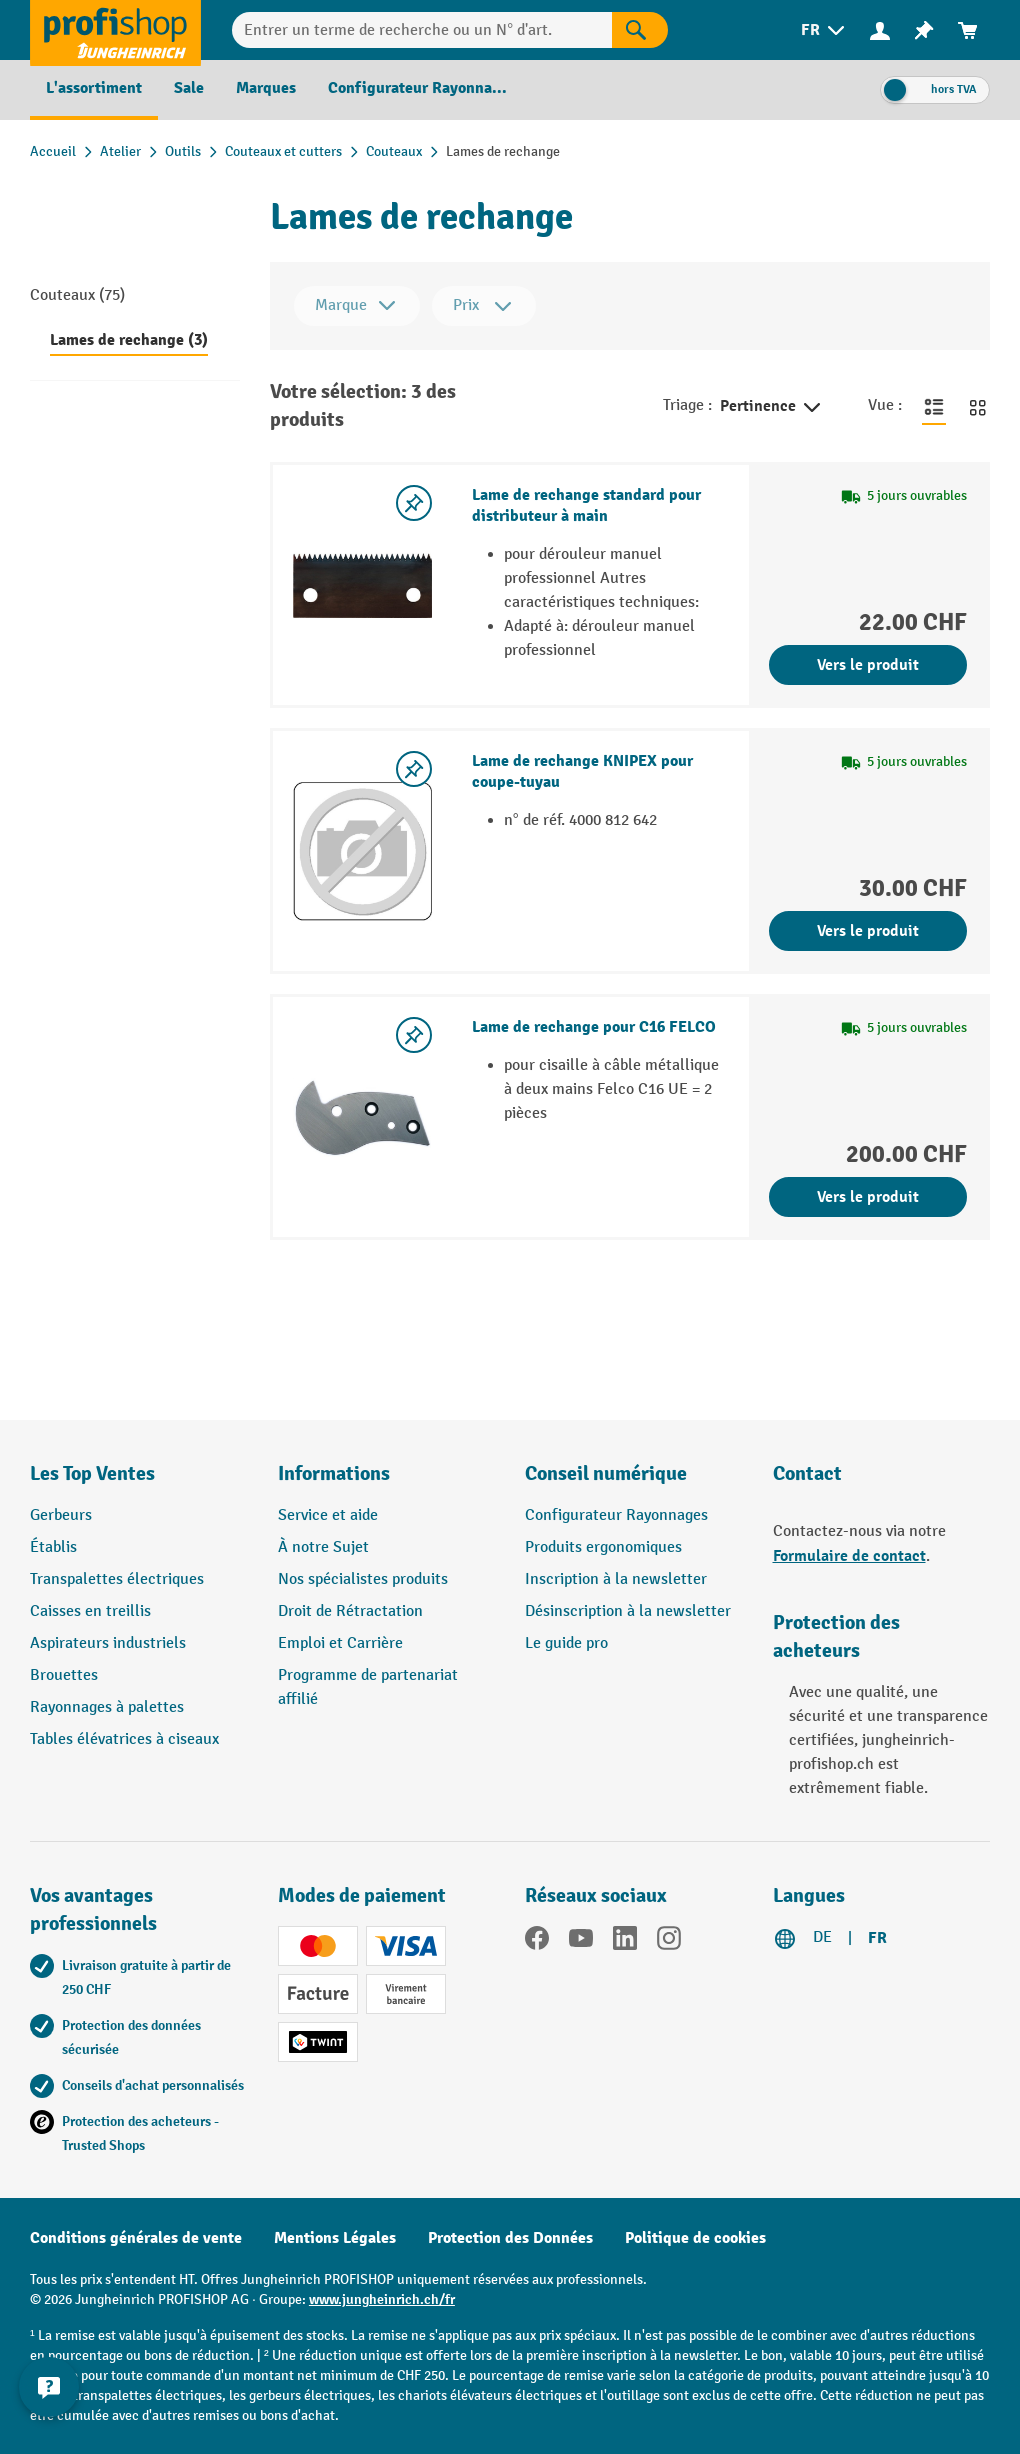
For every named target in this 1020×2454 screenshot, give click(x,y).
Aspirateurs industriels (108, 1643)
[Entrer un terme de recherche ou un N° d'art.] (422, 30)
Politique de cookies (695, 2238)
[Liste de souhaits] (924, 30)
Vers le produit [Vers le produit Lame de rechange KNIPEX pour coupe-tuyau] (868, 931)
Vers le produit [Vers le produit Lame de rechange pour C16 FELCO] (868, 1197)
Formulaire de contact (849, 1556)
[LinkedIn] (625, 1942)
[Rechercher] (640, 30)
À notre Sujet (323, 1547)
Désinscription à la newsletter (628, 1611)
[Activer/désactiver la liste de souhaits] (414, 503)
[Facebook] (537, 1942)
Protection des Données (510, 2238)
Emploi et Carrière (340, 1643)
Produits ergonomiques (603, 1547)
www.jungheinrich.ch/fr (382, 2299)
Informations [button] (334, 1473)
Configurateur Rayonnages (616, 1515)
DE (822, 1937)
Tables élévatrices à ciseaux (124, 1739)
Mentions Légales (335, 2238)
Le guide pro (566, 1643)
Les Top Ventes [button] (92, 1473)
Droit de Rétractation (350, 1611)
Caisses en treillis (90, 1611)
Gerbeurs (61, 1515)
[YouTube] (581, 1942)
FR (877, 1938)
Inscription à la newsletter (616, 1579)
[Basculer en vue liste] (934, 406)
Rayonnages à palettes (107, 1707)
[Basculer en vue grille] (978, 406)
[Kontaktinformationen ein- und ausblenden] (50, 2404)
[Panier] (968, 30)
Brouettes (64, 1675)
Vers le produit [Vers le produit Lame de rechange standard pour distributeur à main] (868, 665)
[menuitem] (824, 30)
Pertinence (772, 408)
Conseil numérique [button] (606, 1473)
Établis (53, 1547)
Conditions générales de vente (136, 2238)
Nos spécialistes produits (363, 1579)
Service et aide (328, 1515)
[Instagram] (669, 1942)
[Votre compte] (880, 30)
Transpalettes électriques (117, 1579)
